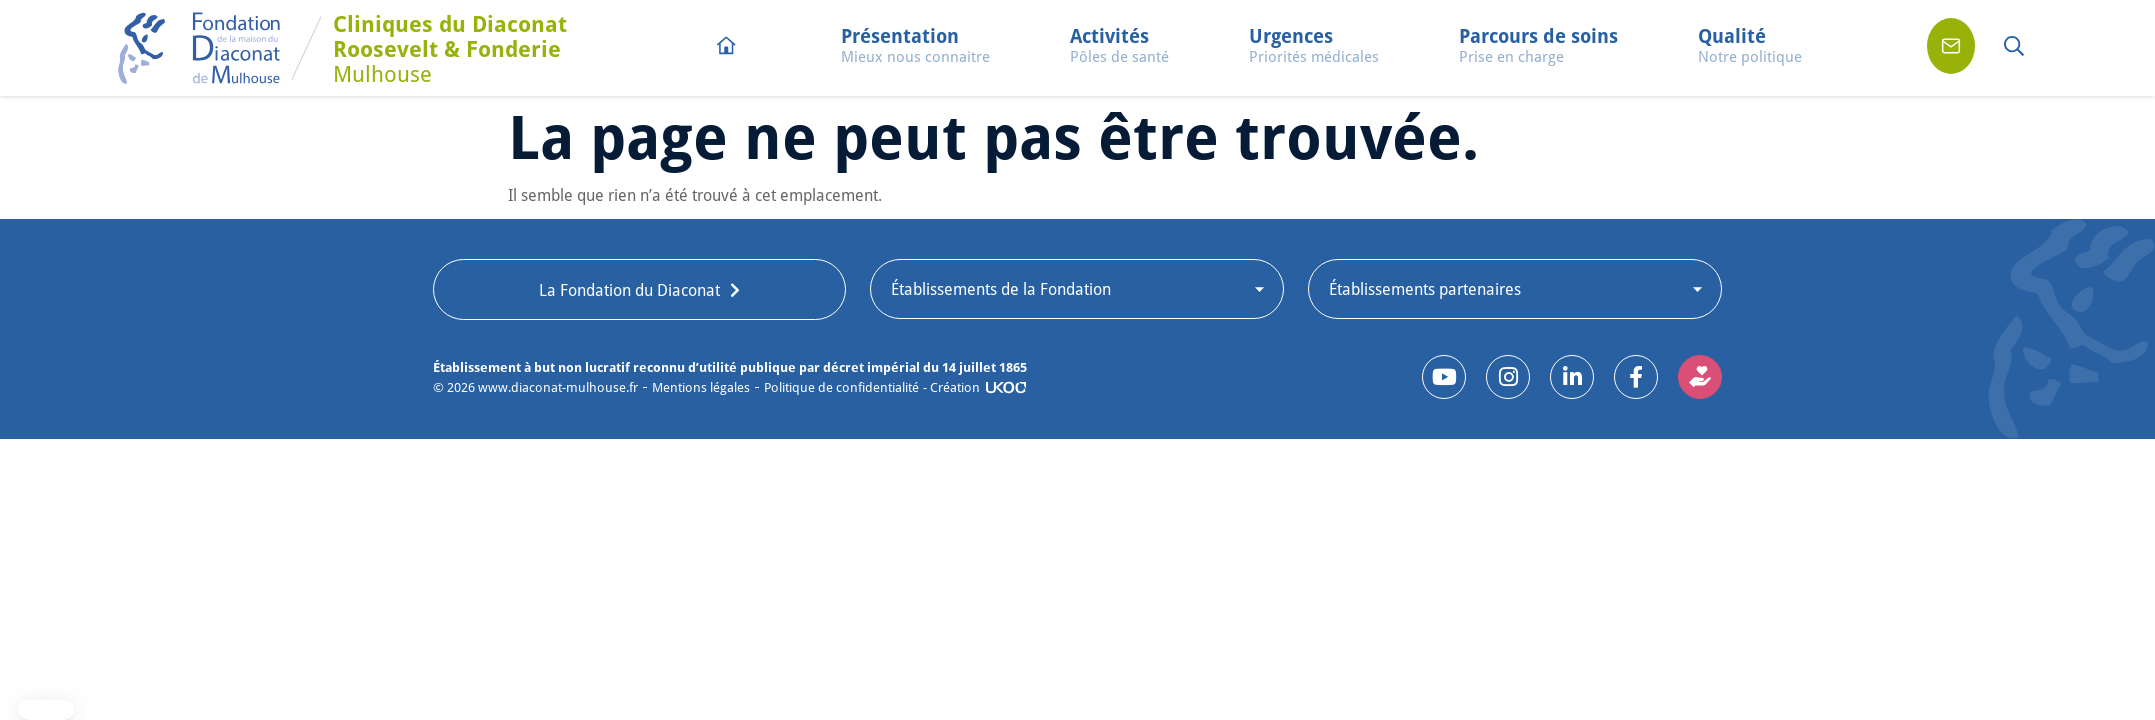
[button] (915, 48)
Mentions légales (701, 387)
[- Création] (1006, 387)
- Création (951, 387)
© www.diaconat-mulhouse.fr (535, 387)
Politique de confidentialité (841, 387)
